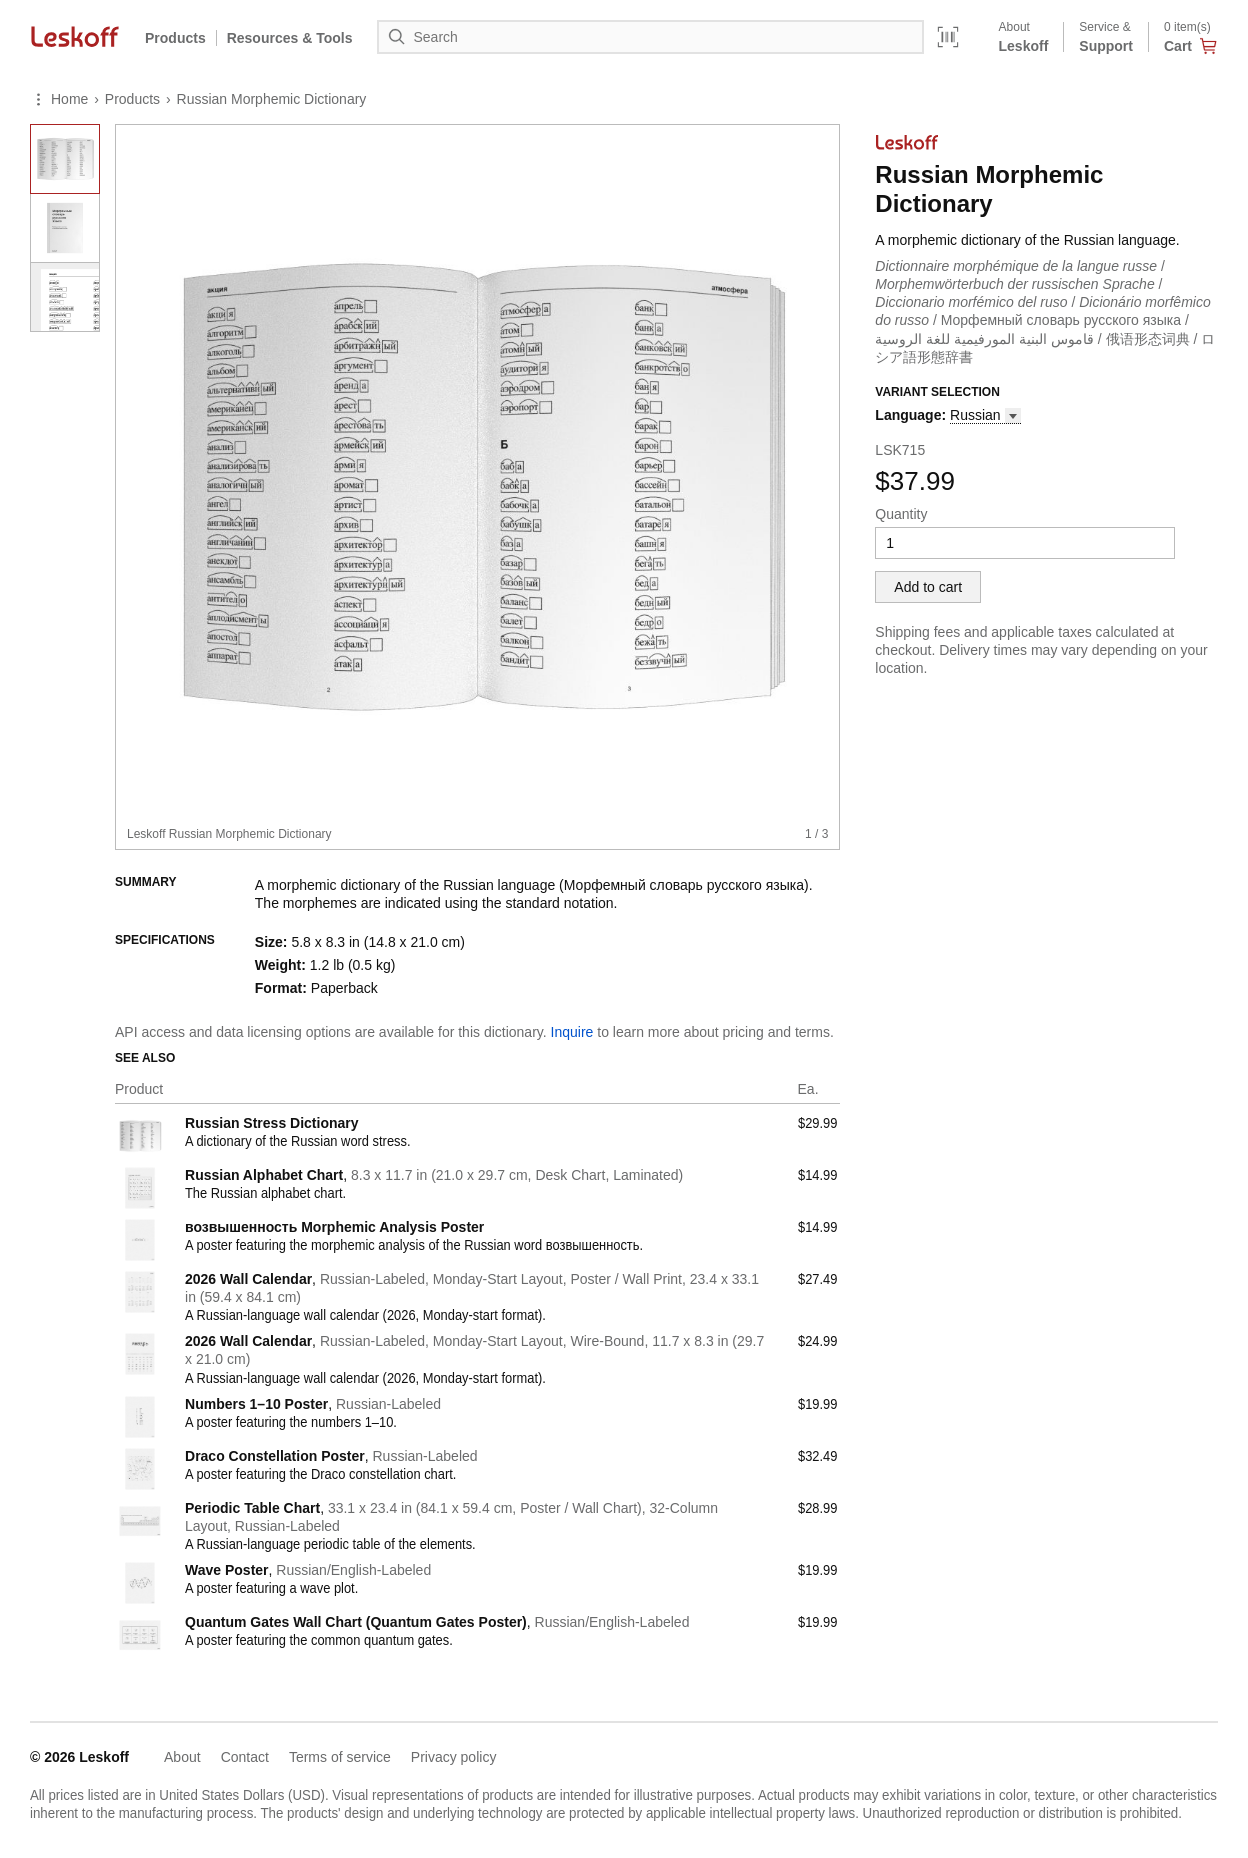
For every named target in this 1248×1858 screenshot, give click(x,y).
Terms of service (340, 1757)
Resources (290, 38)
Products (175, 38)
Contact (245, 1757)
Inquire (572, 1032)
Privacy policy (454, 1757)
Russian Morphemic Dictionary (272, 99)
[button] (985, 415)
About (182, 1757)
